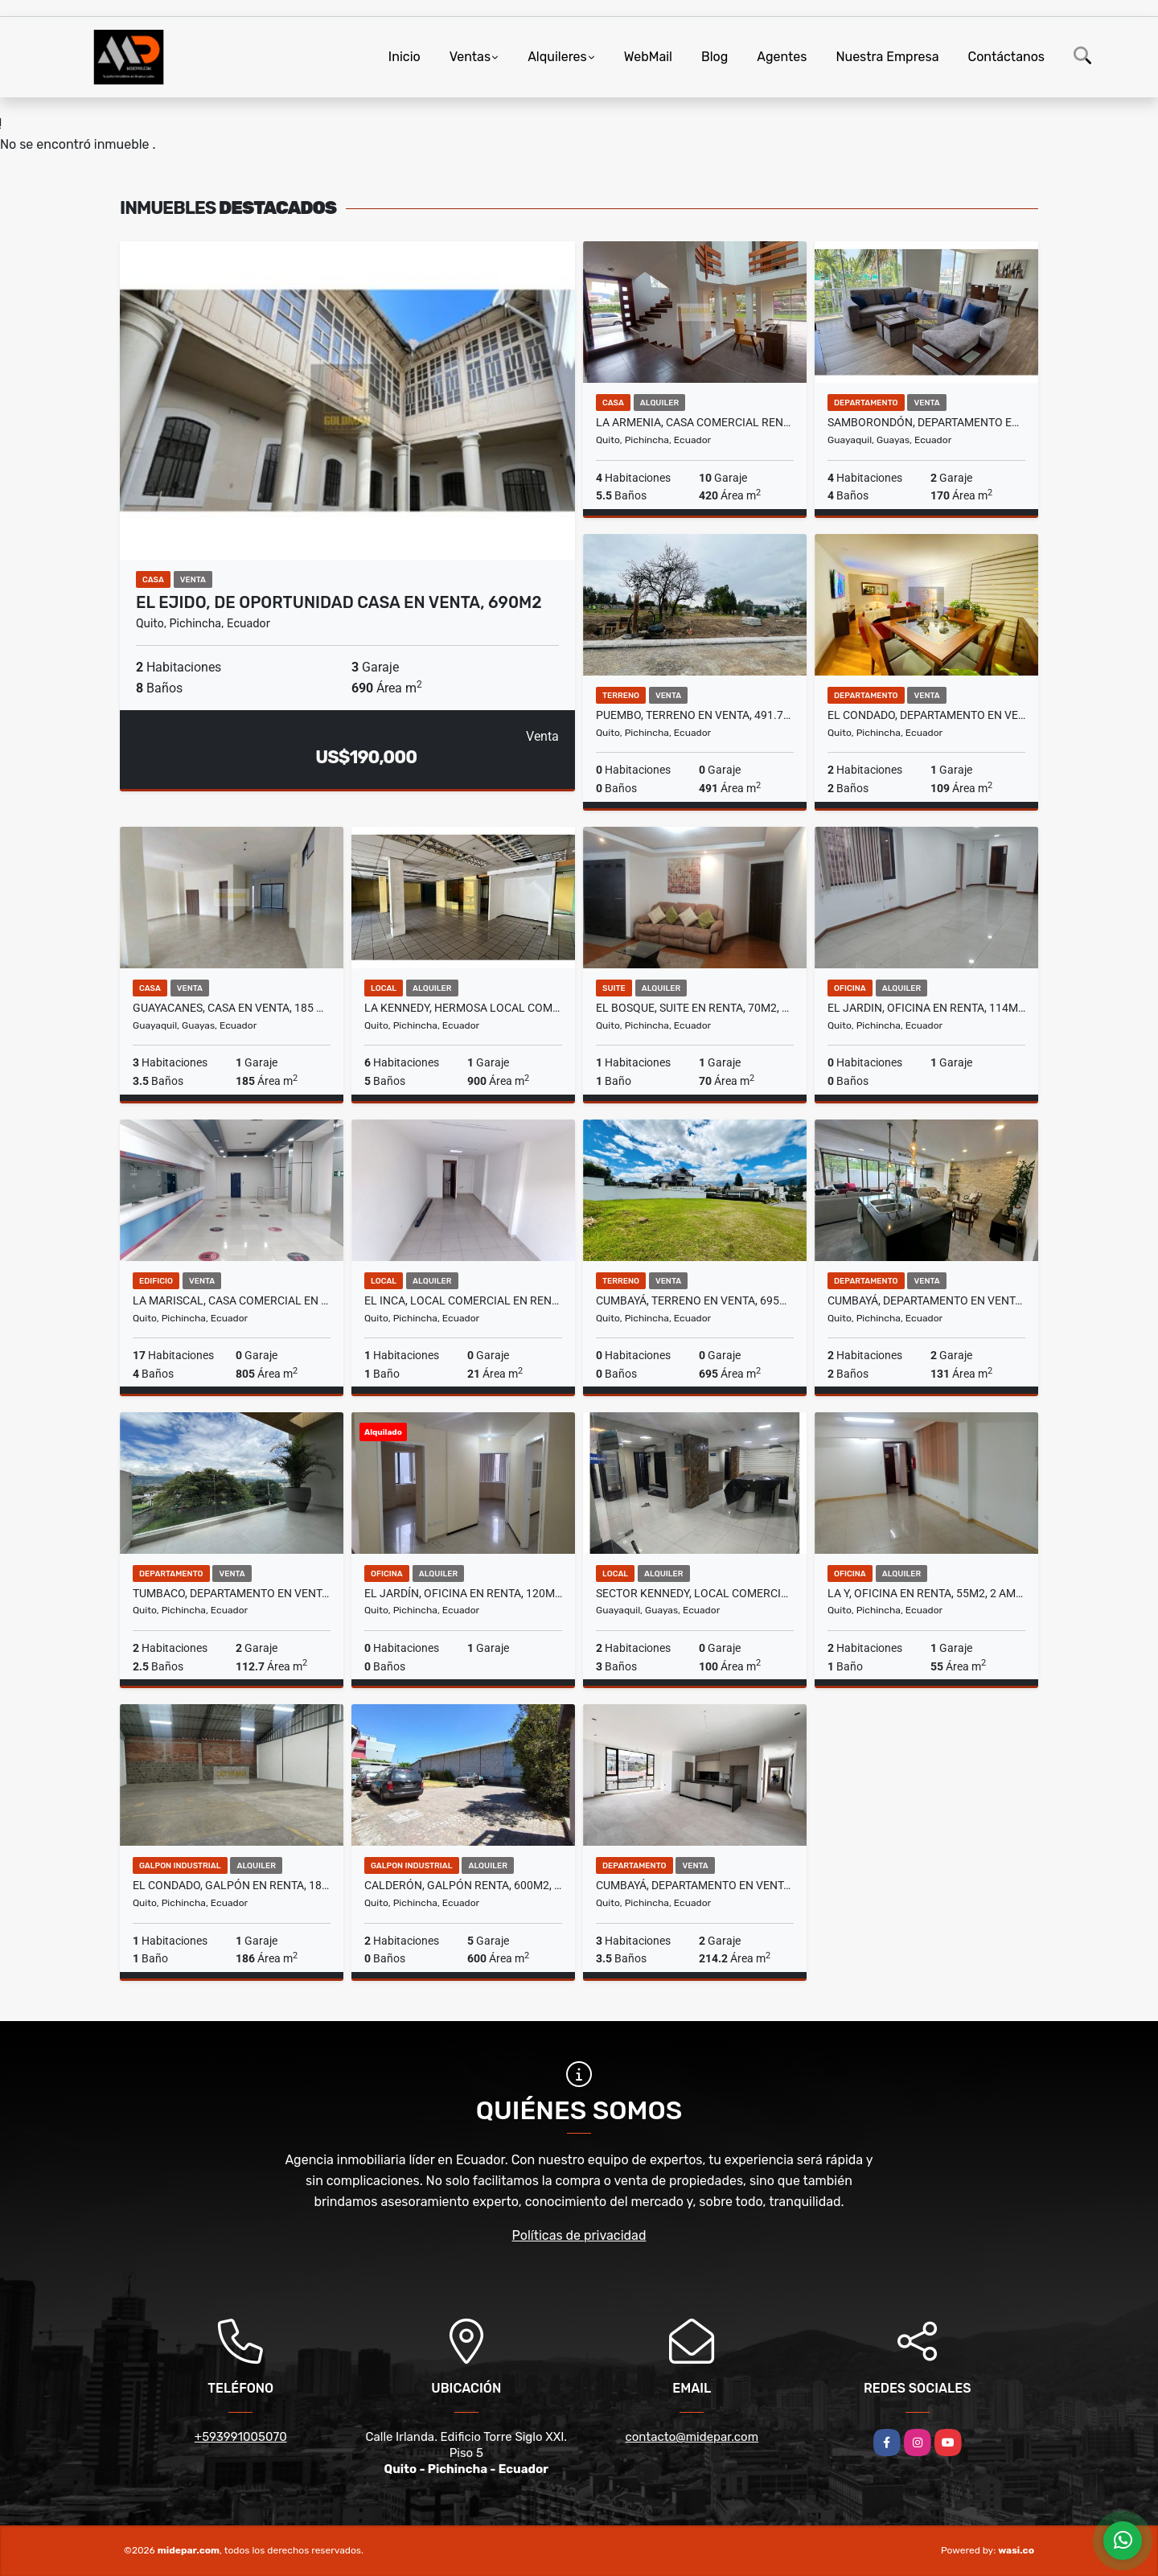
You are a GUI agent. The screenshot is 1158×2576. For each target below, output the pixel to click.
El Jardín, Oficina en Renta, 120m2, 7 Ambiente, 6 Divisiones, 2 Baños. (463, 1593)
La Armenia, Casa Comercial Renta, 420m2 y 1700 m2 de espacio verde (695, 422)
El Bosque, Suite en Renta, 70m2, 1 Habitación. (695, 1007)
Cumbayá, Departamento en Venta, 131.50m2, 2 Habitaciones (926, 1300)
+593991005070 (241, 2437)
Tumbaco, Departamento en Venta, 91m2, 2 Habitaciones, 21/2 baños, (232, 1593)
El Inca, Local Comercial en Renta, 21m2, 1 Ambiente (463, 1300)
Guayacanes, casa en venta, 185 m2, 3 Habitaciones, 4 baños (232, 1007)
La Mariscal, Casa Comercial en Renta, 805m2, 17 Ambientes (232, 1300)
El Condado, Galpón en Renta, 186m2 (232, 1885)
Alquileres (557, 56)
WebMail (648, 56)
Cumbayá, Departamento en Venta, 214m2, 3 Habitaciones (695, 1885)
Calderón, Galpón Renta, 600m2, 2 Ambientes (463, 1885)
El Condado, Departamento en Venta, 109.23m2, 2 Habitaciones (926, 715)
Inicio (404, 56)
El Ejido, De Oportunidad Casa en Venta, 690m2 (339, 602)
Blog (714, 56)
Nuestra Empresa (887, 56)
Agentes (782, 56)
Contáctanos (1006, 56)
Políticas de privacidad (579, 2235)
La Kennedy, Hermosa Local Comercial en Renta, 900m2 (463, 1007)
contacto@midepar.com (691, 2437)
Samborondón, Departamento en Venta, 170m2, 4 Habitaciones (926, 422)
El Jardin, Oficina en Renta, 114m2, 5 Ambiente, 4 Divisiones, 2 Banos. (926, 1007)
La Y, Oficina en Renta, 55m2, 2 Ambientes (926, 1593)
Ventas (470, 56)
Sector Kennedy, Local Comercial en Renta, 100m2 (695, 1593)
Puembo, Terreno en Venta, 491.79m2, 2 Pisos (695, 715)
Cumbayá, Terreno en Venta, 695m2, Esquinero (695, 1300)
